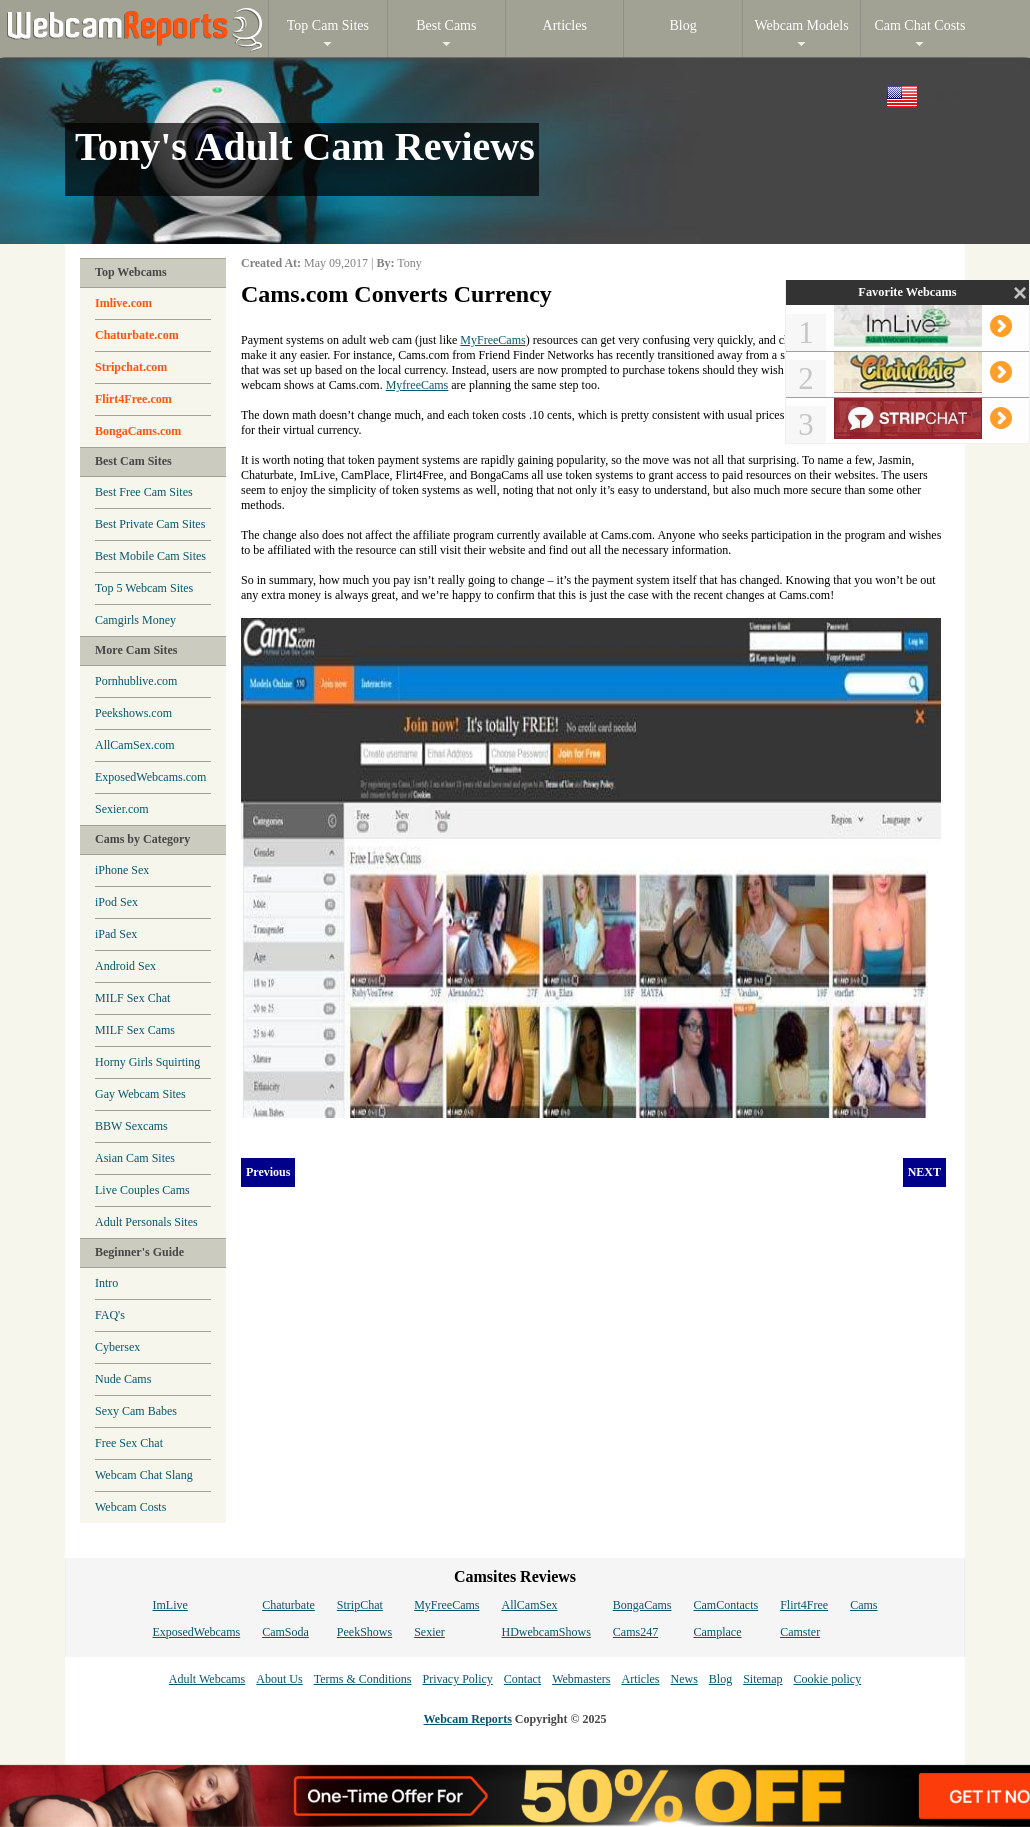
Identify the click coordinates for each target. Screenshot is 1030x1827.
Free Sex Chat (129, 1443)
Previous (268, 1172)
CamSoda (285, 1632)
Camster (800, 1632)
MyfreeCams (417, 385)
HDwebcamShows (546, 1632)
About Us (279, 1679)
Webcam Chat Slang (144, 1475)
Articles (640, 1679)
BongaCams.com (138, 431)
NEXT (924, 1172)
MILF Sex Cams (135, 1030)
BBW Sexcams (131, 1126)
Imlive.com (123, 303)
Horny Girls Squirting (147, 1062)
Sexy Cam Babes (136, 1411)
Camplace (718, 1632)
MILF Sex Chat (132, 998)
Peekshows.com (133, 713)
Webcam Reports (468, 1719)
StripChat (360, 1605)
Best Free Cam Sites (144, 492)
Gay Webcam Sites (140, 1094)
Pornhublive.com (136, 681)
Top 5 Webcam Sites (144, 588)
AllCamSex (530, 1605)
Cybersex (117, 1347)
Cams (863, 1605)
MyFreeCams (492, 340)
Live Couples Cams (142, 1190)
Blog (720, 1679)
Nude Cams (123, 1379)
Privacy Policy (457, 1679)
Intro (106, 1283)
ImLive (169, 1605)
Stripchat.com (131, 367)
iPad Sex (116, 934)
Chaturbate (288, 1605)
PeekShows (364, 1632)
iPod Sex (116, 902)
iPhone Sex (122, 870)
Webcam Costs (130, 1507)
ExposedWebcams (196, 1632)
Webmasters (581, 1679)
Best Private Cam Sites (150, 524)
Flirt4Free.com (133, 399)
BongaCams (642, 1605)
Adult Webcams (207, 1679)
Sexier (429, 1632)
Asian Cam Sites (135, 1158)
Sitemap (762, 1679)
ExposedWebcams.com (150, 777)
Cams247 (635, 1632)
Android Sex (125, 966)
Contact (522, 1679)
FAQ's (110, 1315)
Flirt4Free (804, 1605)
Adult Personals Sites (146, 1222)
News (683, 1679)
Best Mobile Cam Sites (150, 556)
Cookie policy (827, 1679)
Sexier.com (122, 809)
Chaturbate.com (137, 335)
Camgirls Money (135, 620)
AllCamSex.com (135, 745)
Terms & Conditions (363, 1679)
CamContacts (726, 1605)
